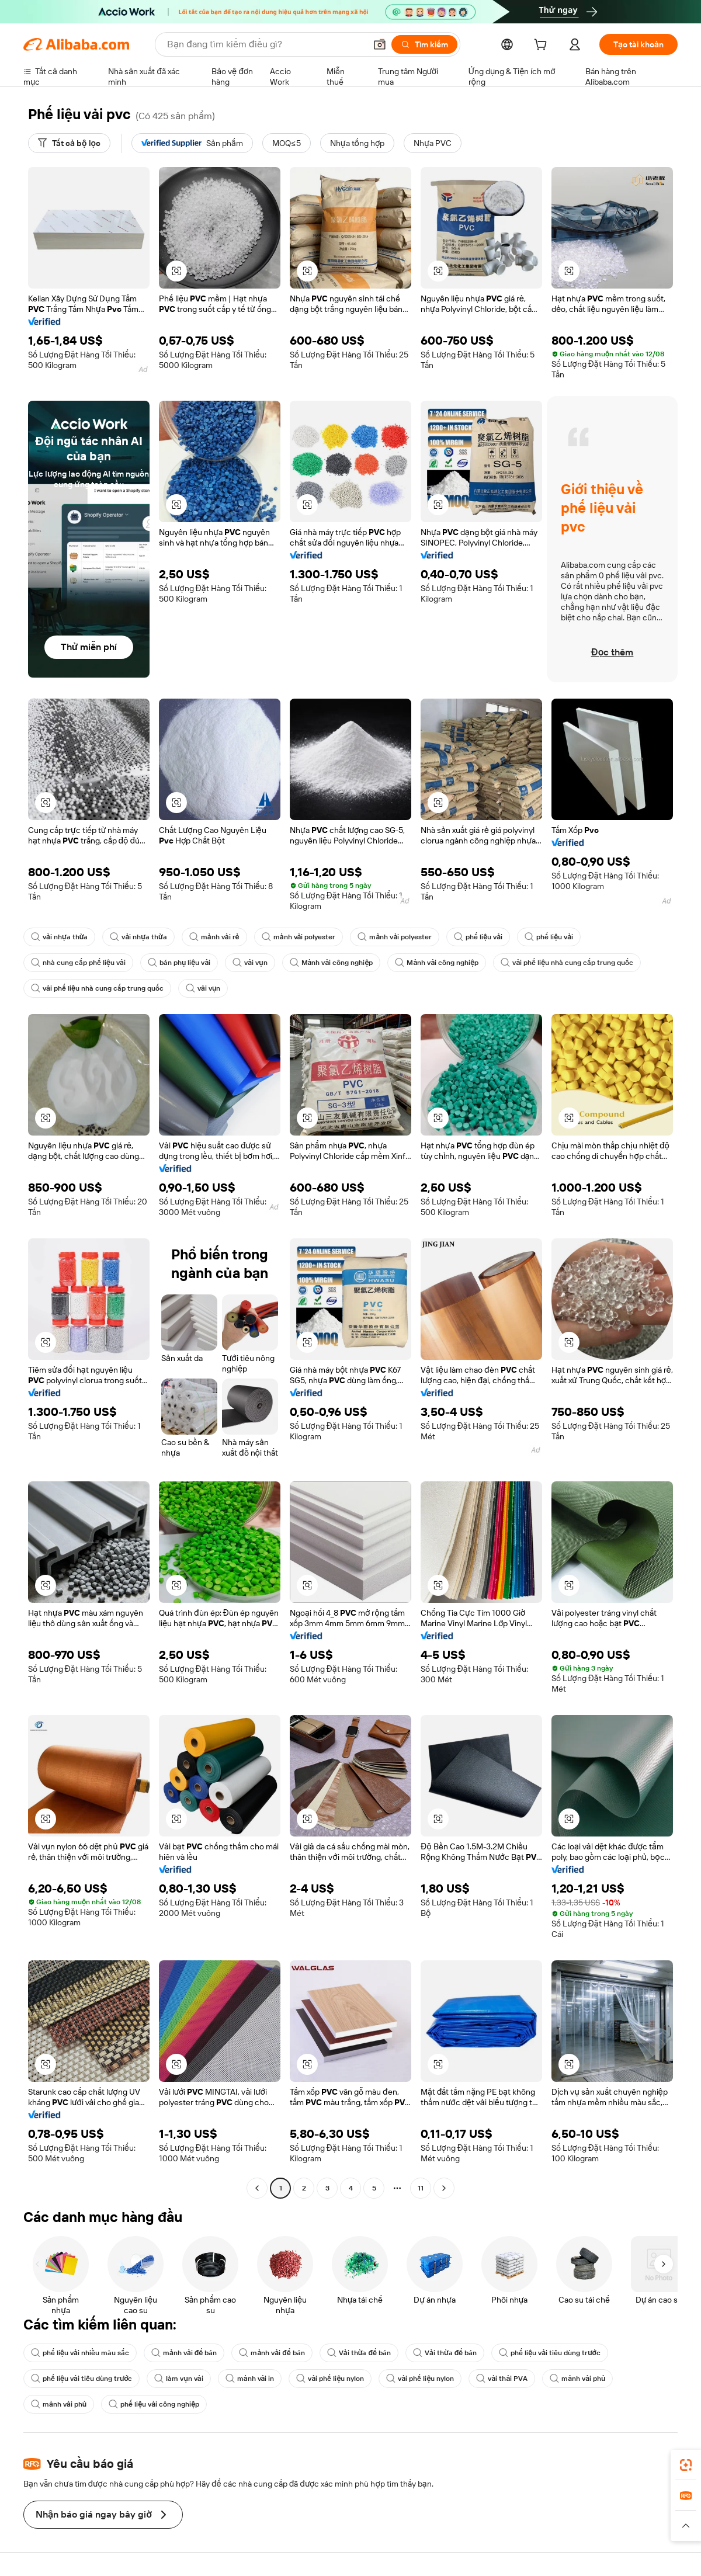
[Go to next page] (443, 2188)
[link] (686, 2465)
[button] (380, 44)
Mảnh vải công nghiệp (331, 962)
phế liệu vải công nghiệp (154, 2404)
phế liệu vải (478, 937)
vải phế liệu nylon (330, 2378)
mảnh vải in (250, 2378)
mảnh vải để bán (184, 2353)
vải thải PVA (502, 2378)
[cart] (542, 46)
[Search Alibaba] (265, 44)
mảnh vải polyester (299, 937)
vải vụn (249, 962)
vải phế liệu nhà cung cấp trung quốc (567, 962)
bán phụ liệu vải (179, 962)
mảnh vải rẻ (214, 937)
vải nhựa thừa (59, 937)
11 (421, 2188)
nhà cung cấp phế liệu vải (78, 962)
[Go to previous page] (257, 2188)
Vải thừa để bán (359, 2353)
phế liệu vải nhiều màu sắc (80, 2353)
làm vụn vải (178, 2378)
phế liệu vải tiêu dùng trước (549, 2353)
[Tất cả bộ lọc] (69, 143)
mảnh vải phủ (577, 2378)
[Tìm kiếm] (424, 44)
